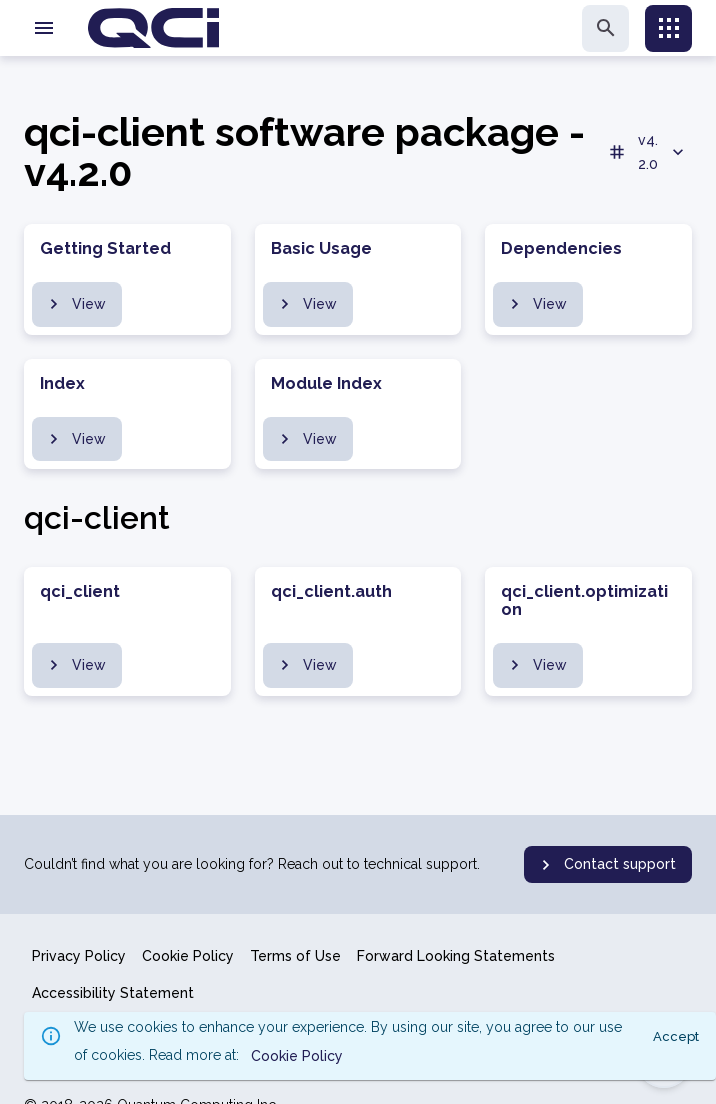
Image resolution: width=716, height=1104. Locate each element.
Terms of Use (295, 956)
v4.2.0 (647, 152)
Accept (676, 1036)
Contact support (606, 865)
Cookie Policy (188, 956)
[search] (605, 28)
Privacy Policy (79, 956)
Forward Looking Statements (456, 956)
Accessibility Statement (113, 993)
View (75, 304)
